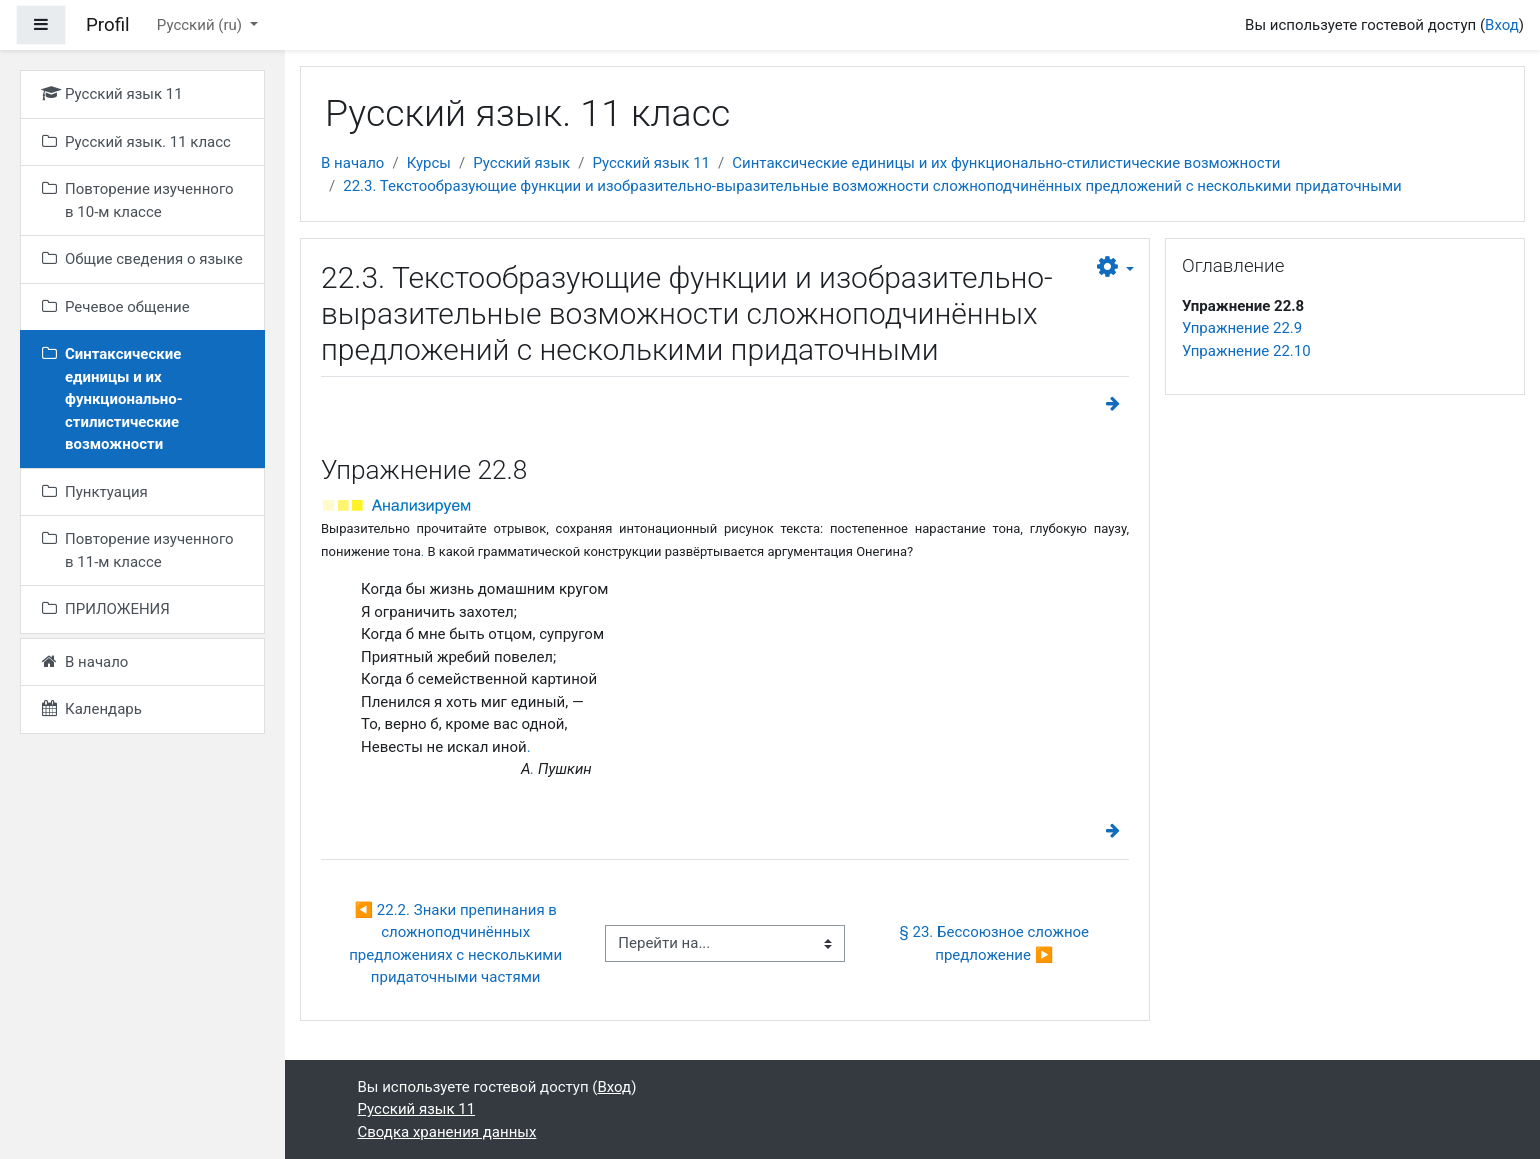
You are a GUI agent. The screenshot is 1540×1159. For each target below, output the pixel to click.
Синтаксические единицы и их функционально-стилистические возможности (1006, 163)
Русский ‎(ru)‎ (201, 25)
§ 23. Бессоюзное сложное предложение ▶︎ (996, 943)
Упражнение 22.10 (1246, 351)
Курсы (429, 163)
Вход (1502, 25)
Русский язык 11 (651, 163)
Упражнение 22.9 (1242, 328)
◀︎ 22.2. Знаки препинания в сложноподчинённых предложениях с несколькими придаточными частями (457, 944)
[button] (1115, 268)
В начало (352, 163)
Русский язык (521, 163)
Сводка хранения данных (447, 1132)
